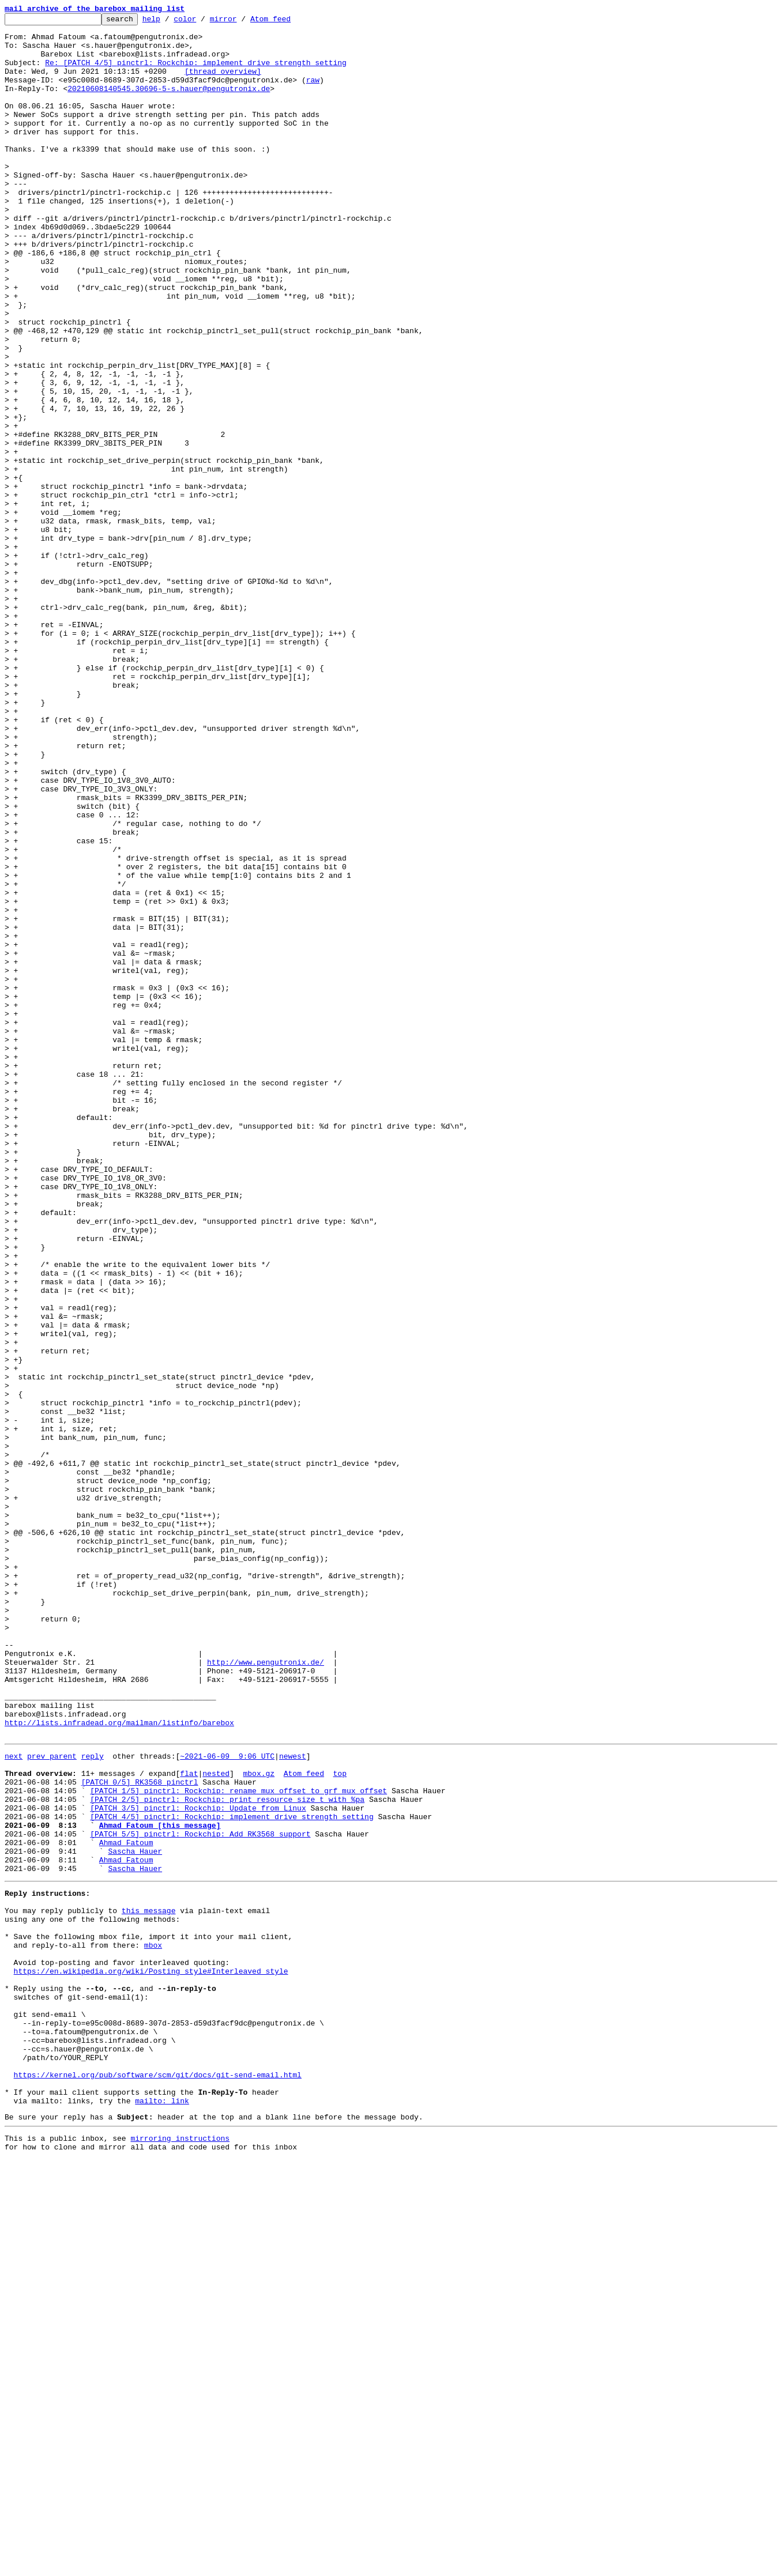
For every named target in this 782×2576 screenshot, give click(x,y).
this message (149, 2284)
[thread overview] (223, 83)
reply (92, 2101)
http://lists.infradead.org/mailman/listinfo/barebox (119, 2065)
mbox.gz (259, 2122)
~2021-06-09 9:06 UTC (227, 2101)
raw (312, 93)
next (13, 2101)
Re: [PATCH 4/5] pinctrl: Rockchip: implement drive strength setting (196, 72)
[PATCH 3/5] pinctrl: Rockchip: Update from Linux (198, 2164)
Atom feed (288, 22)
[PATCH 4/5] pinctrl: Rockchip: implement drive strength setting (231, 2174)
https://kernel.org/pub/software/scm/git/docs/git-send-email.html (158, 2481)
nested (216, 2122)
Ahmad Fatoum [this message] (160, 2184)
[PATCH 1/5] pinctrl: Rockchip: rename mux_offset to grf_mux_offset (238, 2143)
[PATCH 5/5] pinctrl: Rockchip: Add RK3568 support (200, 2195)
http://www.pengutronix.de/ (265, 1992)
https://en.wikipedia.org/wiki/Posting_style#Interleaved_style (151, 2356)
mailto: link (162, 2512)
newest (292, 2101)
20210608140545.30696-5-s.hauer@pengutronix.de (168, 104)
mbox (153, 2325)
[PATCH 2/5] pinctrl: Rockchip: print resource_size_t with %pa (227, 2153)
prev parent (52, 2101)
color (202, 22)
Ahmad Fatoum (126, 2205)
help (169, 22)
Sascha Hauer (135, 2216)
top (339, 2122)
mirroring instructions (180, 2553)
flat (189, 2122)
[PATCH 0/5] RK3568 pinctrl (139, 2133)
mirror (241, 22)
